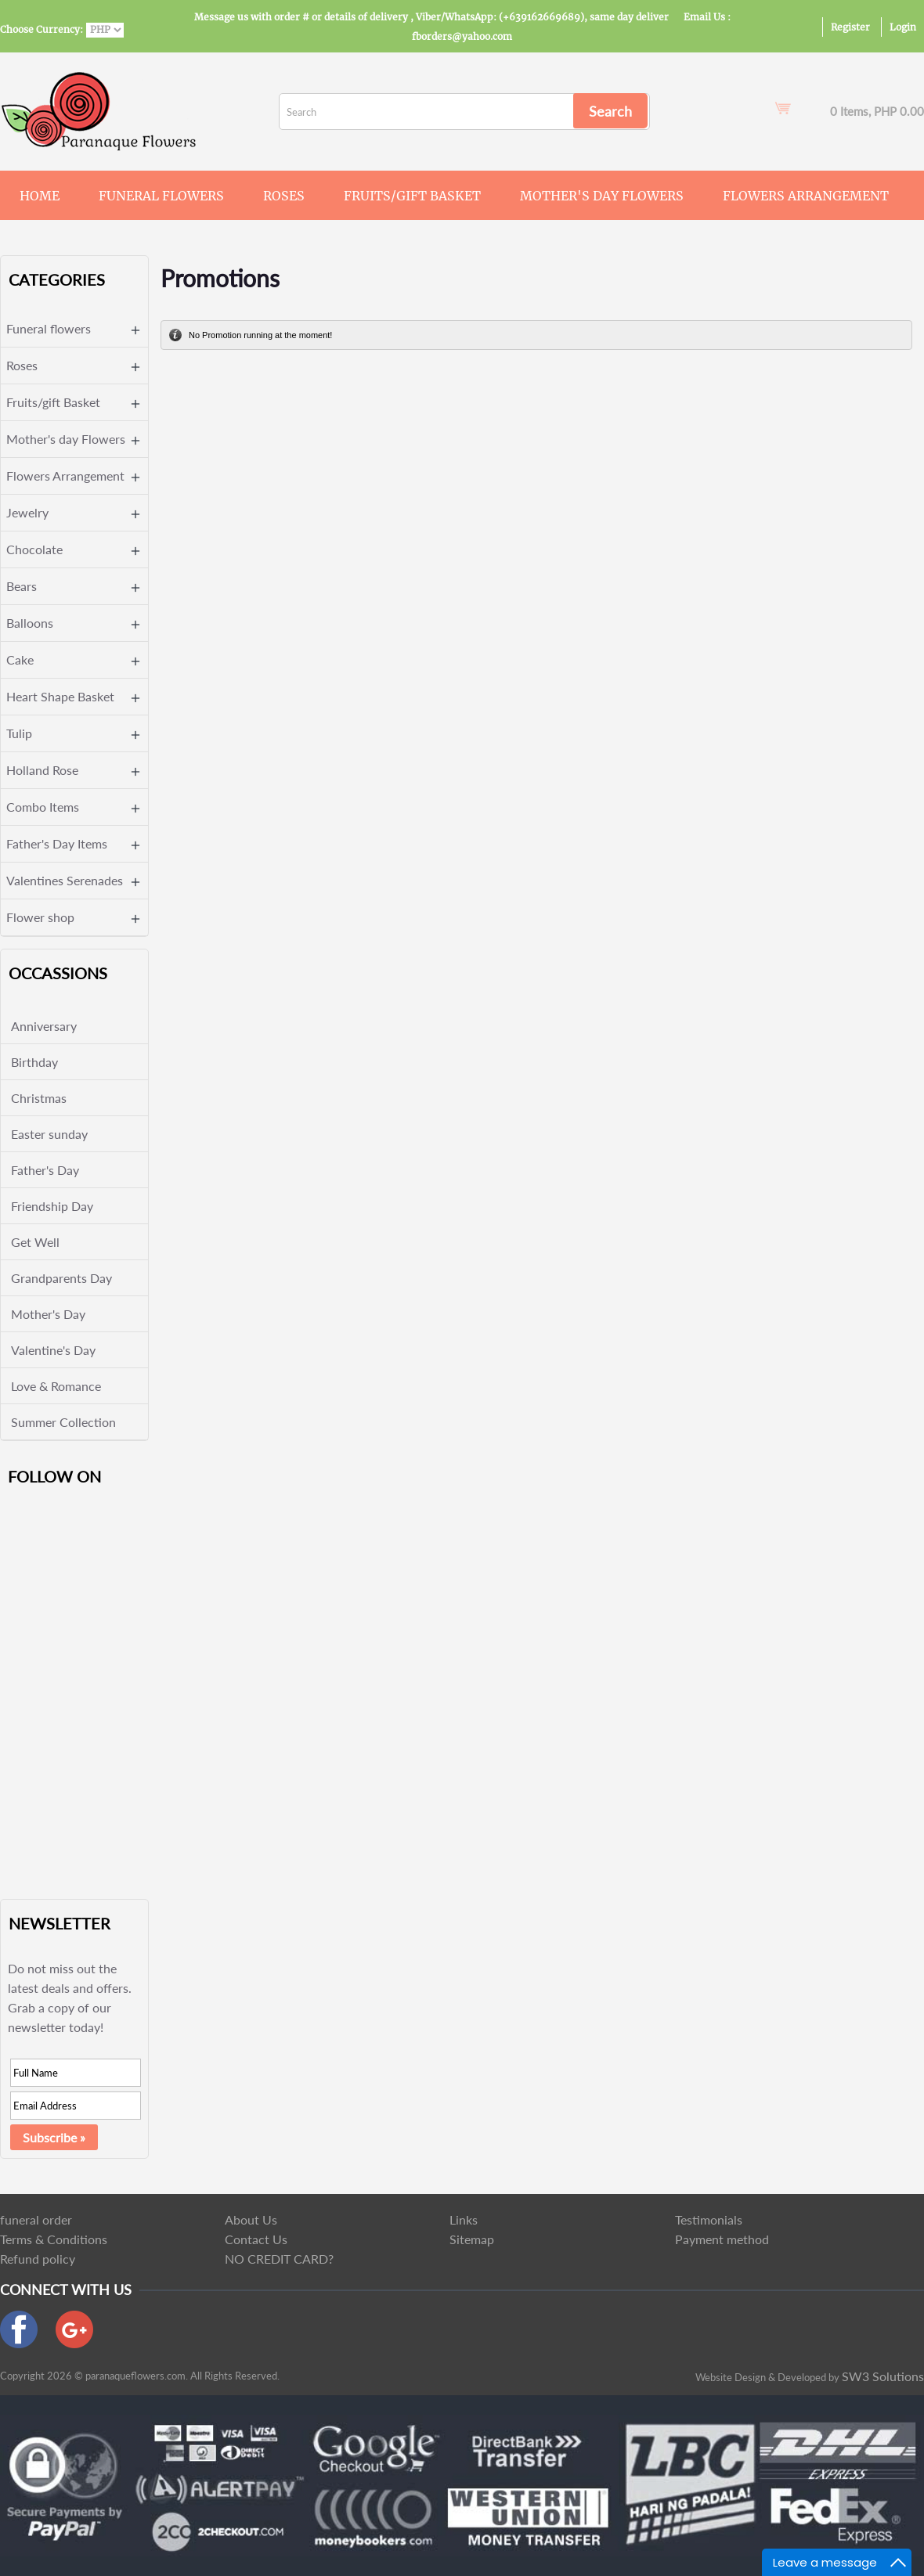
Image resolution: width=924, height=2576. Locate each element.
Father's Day (45, 1169)
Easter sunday (49, 1133)
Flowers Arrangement (806, 196)
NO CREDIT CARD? (279, 2258)
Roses (284, 196)
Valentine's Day (53, 1349)
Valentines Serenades (64, 880)
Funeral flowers (161, 196)
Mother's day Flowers (602, 196)
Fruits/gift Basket (412, 196)
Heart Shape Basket (60, 696)
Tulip (19, 733)
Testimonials (708, 2219)
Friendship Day (52, 1205)
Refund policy (37, 2258)
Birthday (34, 1061)
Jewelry (27, 512)
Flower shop (40, 917)
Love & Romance (56, 1385)
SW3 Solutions (883, 2376)
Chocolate (34, 549)
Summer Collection (63, 1421)
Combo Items (42, 806)
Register (850, 27)
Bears (21, 585)
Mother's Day (48, 1313)
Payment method (722, 2239)
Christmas (39, 1097)
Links (463, 2219)
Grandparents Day (61, 1277)
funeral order (36, 2219)
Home (40, 196)
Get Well (35, 1241)
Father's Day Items (56, 843)
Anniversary (44, 1025)
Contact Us (256, 2239)
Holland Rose (42, 769)
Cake (20, 659)
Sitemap (471, 2239)
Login (903, 27)
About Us (251, 2219)
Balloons (29, 622)
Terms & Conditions (53, 2239)
